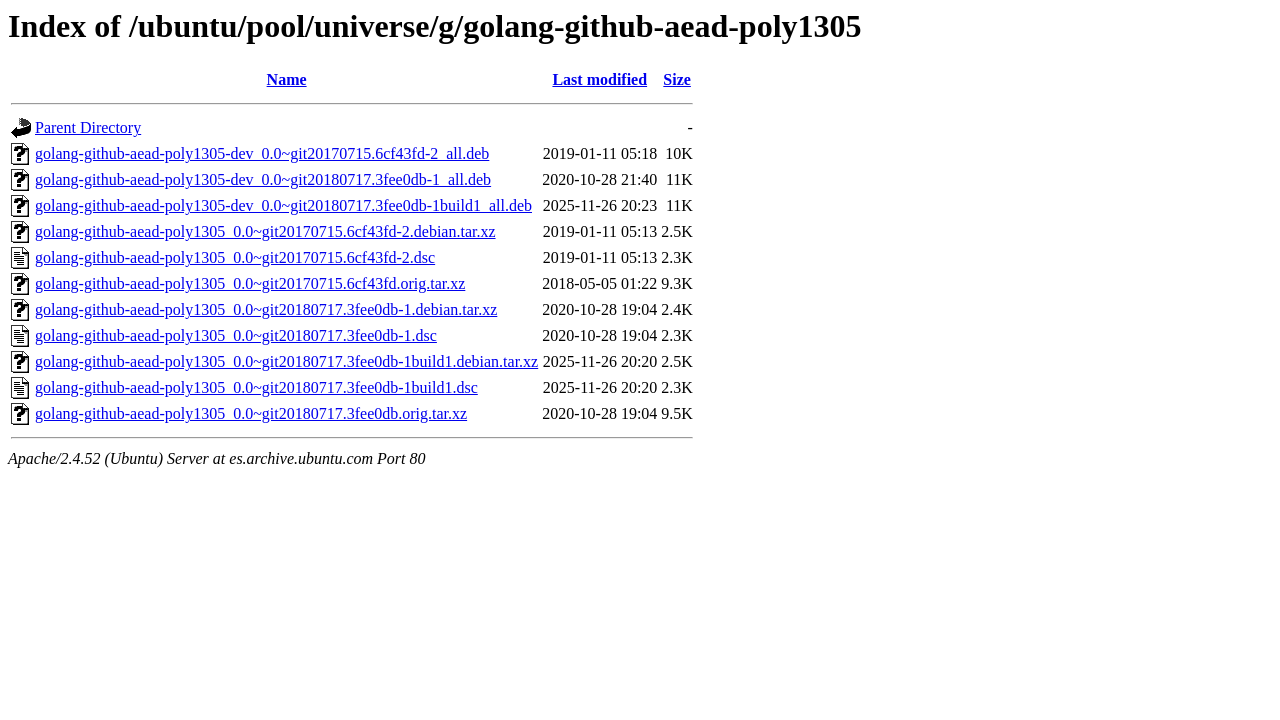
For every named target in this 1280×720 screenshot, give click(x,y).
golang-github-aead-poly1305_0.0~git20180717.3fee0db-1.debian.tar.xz (266, 309)
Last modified (599, 79)
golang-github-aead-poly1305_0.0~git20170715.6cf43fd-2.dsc (235, 257)
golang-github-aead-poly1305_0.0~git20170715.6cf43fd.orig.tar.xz (250, 283)
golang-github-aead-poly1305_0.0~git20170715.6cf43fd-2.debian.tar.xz (265, 231)
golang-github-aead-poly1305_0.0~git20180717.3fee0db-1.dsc (236, 335)
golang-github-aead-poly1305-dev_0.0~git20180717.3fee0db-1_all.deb (263, 179)
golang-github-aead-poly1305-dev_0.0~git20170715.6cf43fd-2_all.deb (262, 153)
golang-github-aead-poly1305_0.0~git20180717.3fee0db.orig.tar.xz (251, 413)
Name (287, 79)
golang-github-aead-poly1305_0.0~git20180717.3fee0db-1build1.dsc (256, 387)
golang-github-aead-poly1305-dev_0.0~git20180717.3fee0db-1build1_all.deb (283, 205)
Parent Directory (88, 127)
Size (677, 79)
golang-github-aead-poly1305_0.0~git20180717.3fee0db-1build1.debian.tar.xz (286, 361)
